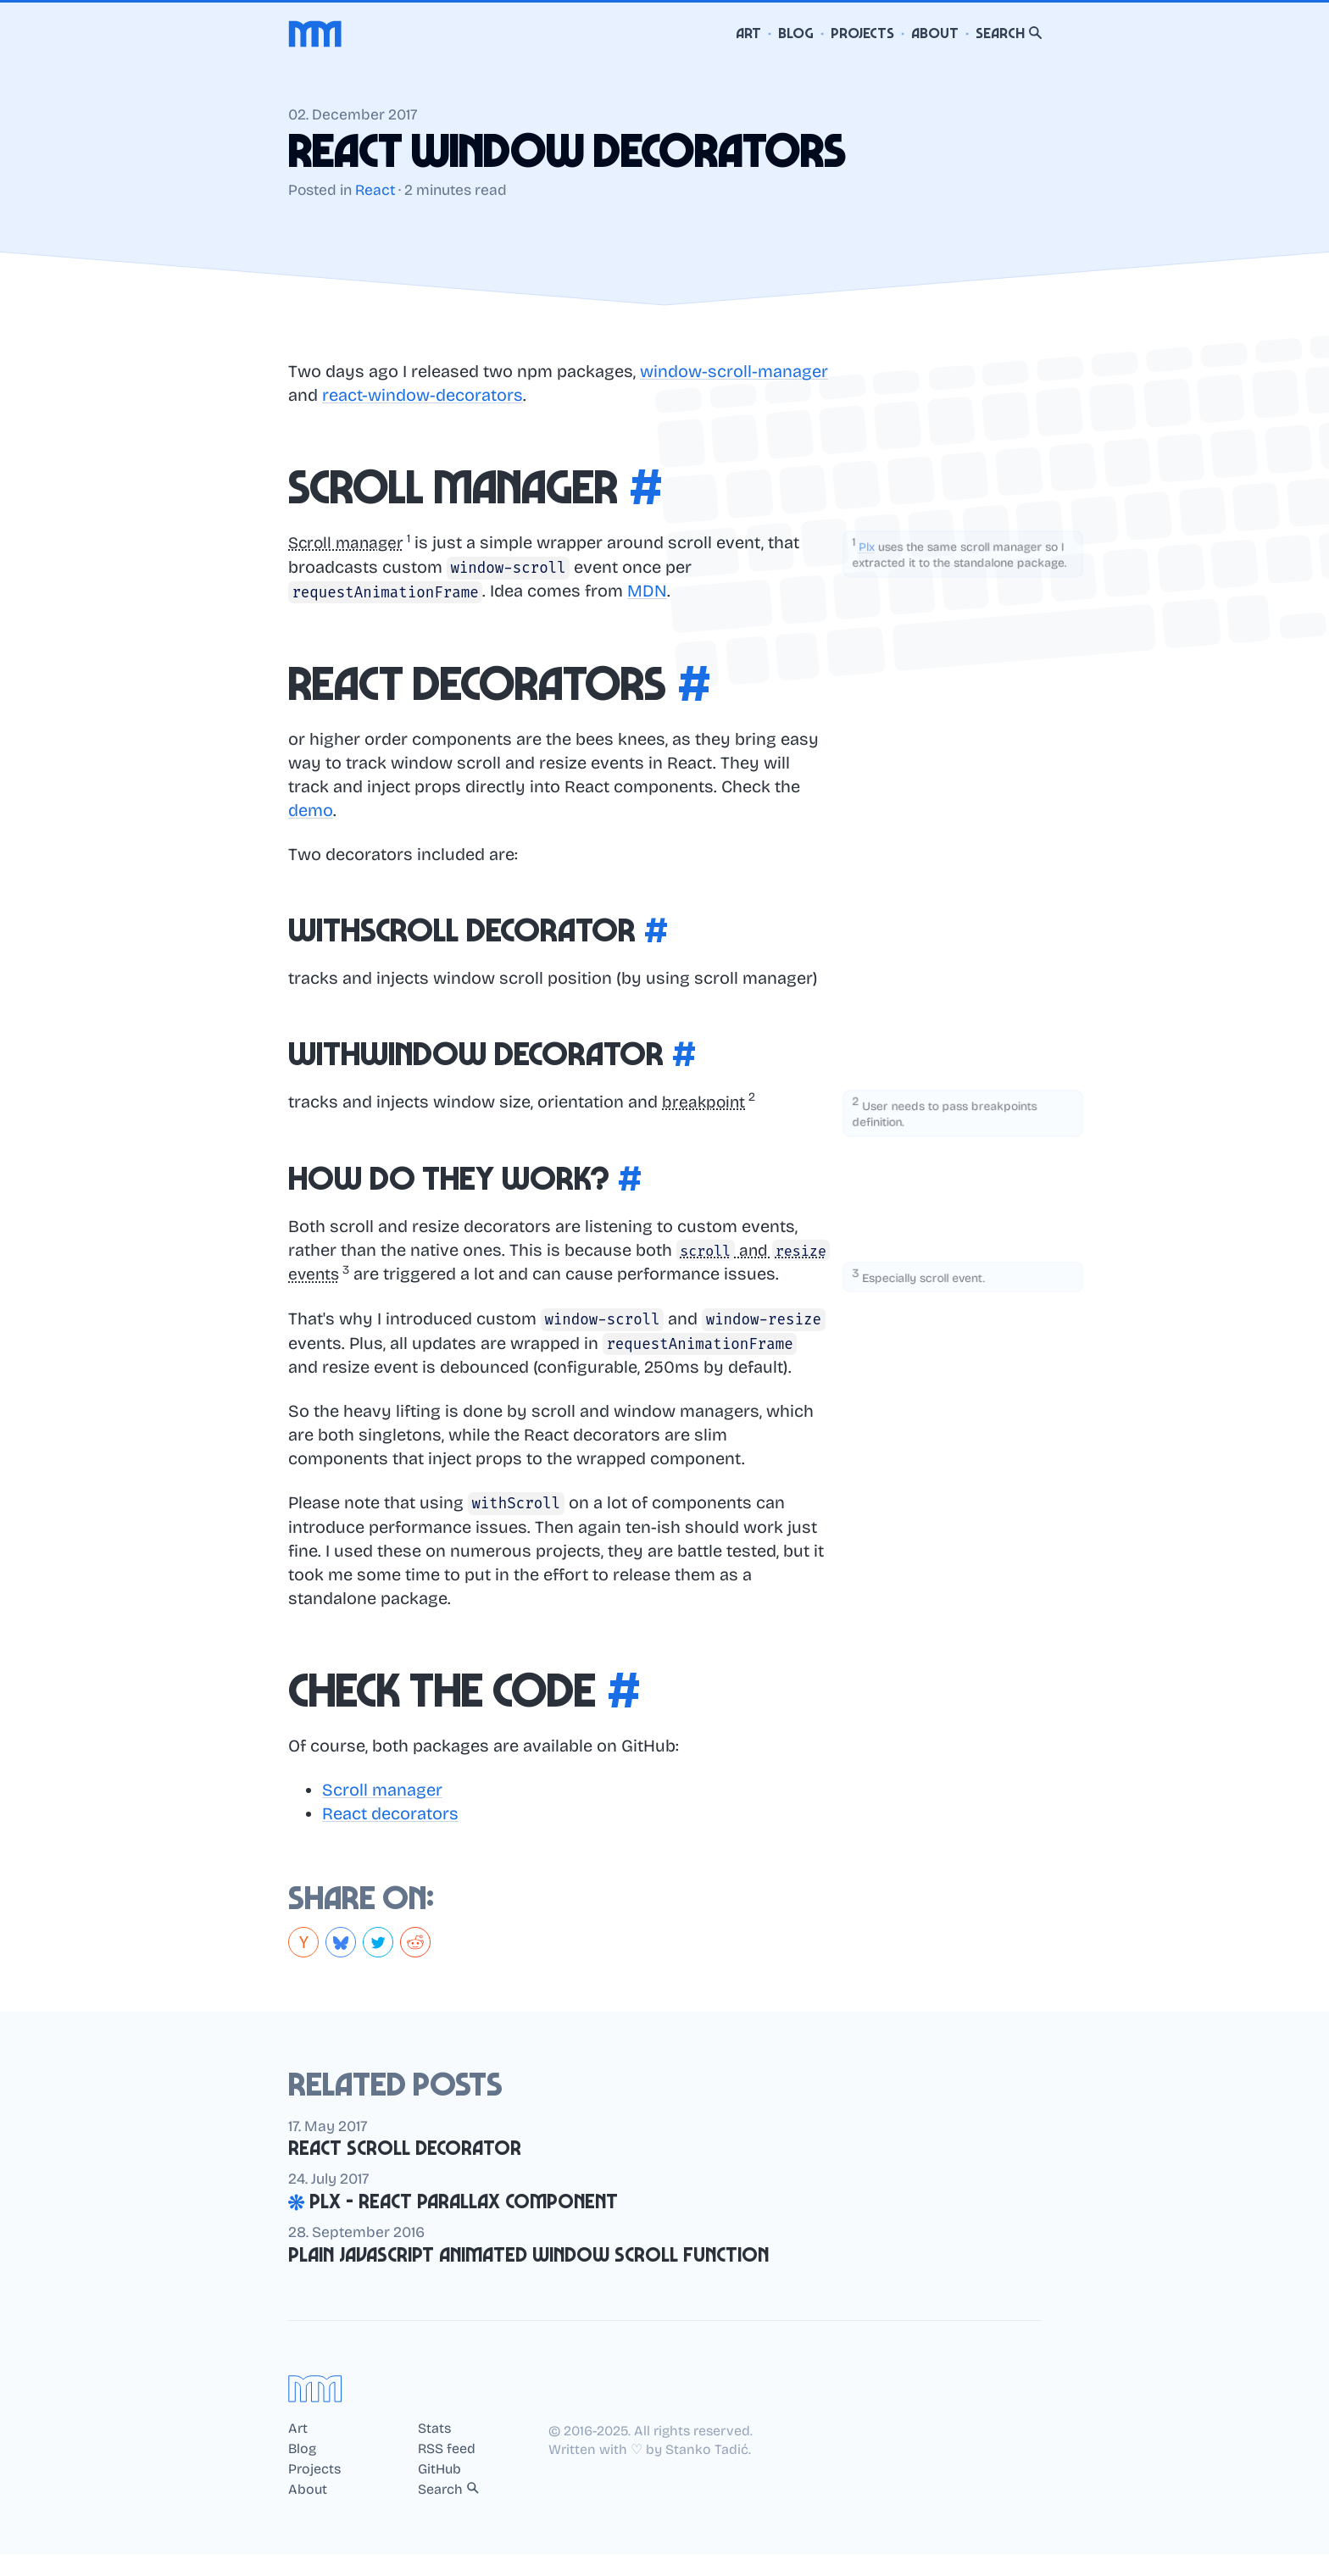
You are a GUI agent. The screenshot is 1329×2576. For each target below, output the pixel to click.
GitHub (439, 2491)
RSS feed (446, 2471)
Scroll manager (382, 1812)
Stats (434, 2450)
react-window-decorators (422, 395)
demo (310, 809)
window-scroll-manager (734, 371)
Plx (865, 547)
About (935, 33)
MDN (647, 590)
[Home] (315, 33)
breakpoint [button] (705, 1101)
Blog (796, 33)
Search (1009, 33)
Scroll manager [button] (348, 542)
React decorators (390, 1835)
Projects (862, 33)
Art (748, 33)
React (375, 190)
